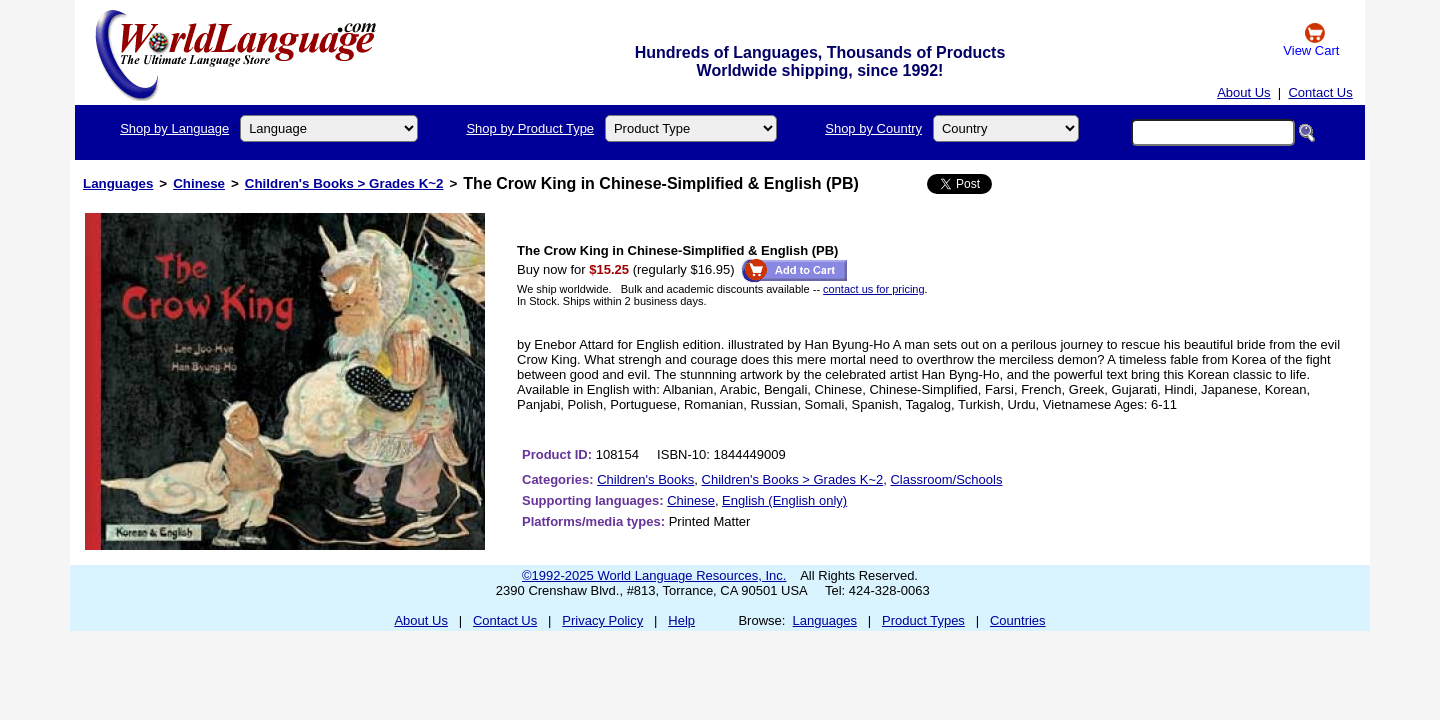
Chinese (199, 183)
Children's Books (645, 479)
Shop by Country (873, 128)
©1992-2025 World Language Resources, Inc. (654, 575)
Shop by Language (174, 128)
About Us (1243, 92)
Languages (118, 183)
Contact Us (1320, 92)
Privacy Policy (602, 620)
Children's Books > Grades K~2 (344, 183)
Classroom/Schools (946, 479)
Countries (1018, 620)
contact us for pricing (874, 289)
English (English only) (784, 500)
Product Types (923, 620)
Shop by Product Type (530, 128)
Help (681, 620)
